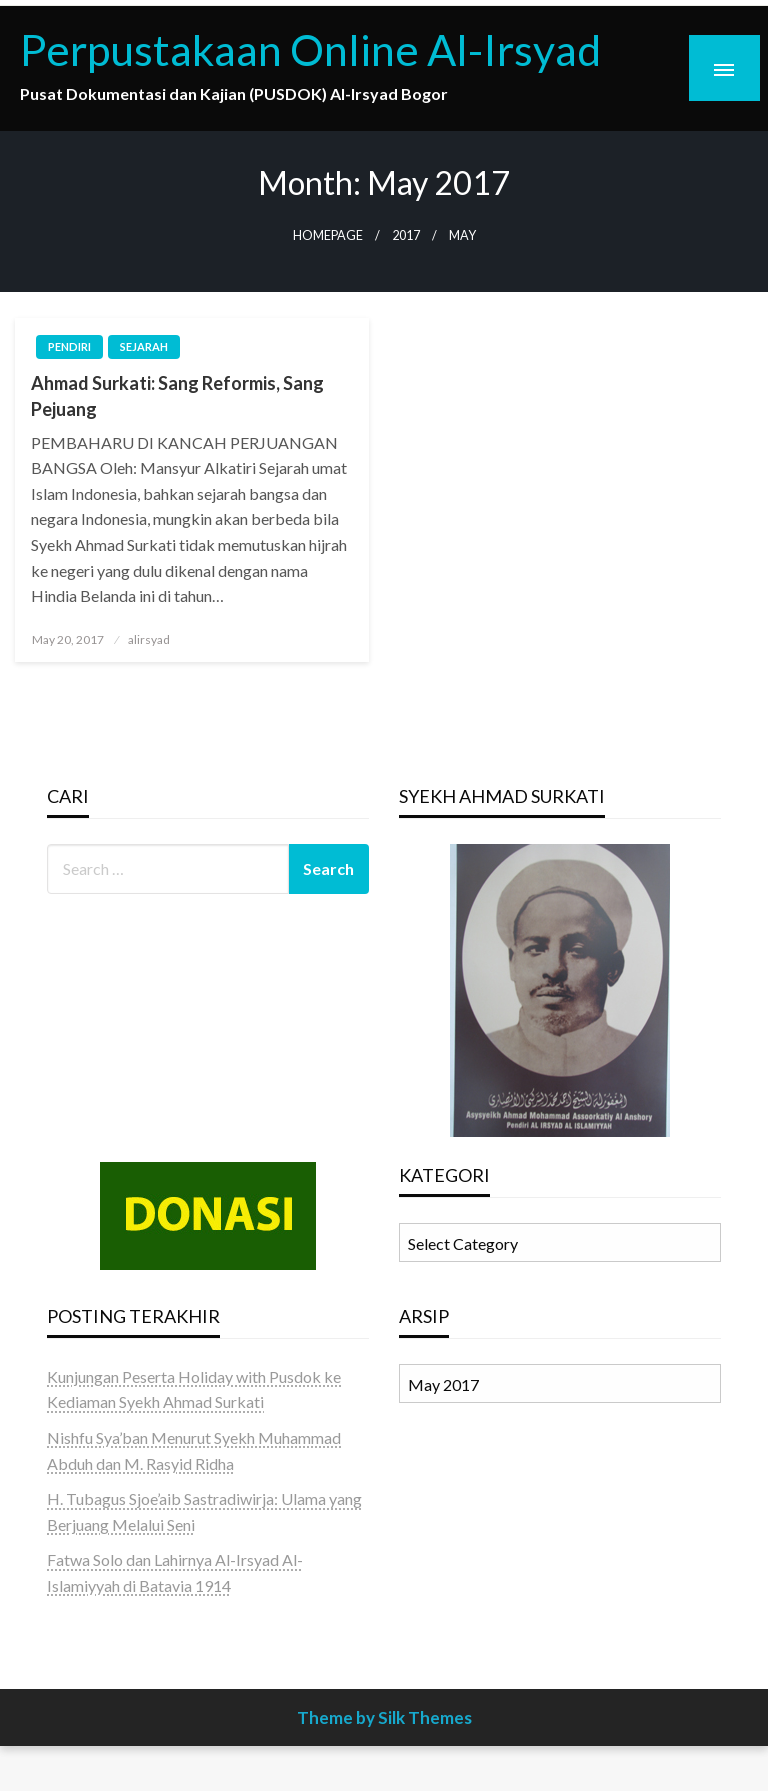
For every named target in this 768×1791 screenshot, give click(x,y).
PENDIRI (69, 346)
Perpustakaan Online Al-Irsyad (310, 49)
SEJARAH (144, 346)
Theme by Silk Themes (384, 1717)
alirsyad (149, 639)
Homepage (328, 235)
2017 (406, 235)
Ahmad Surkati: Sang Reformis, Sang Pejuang (177, 395)
